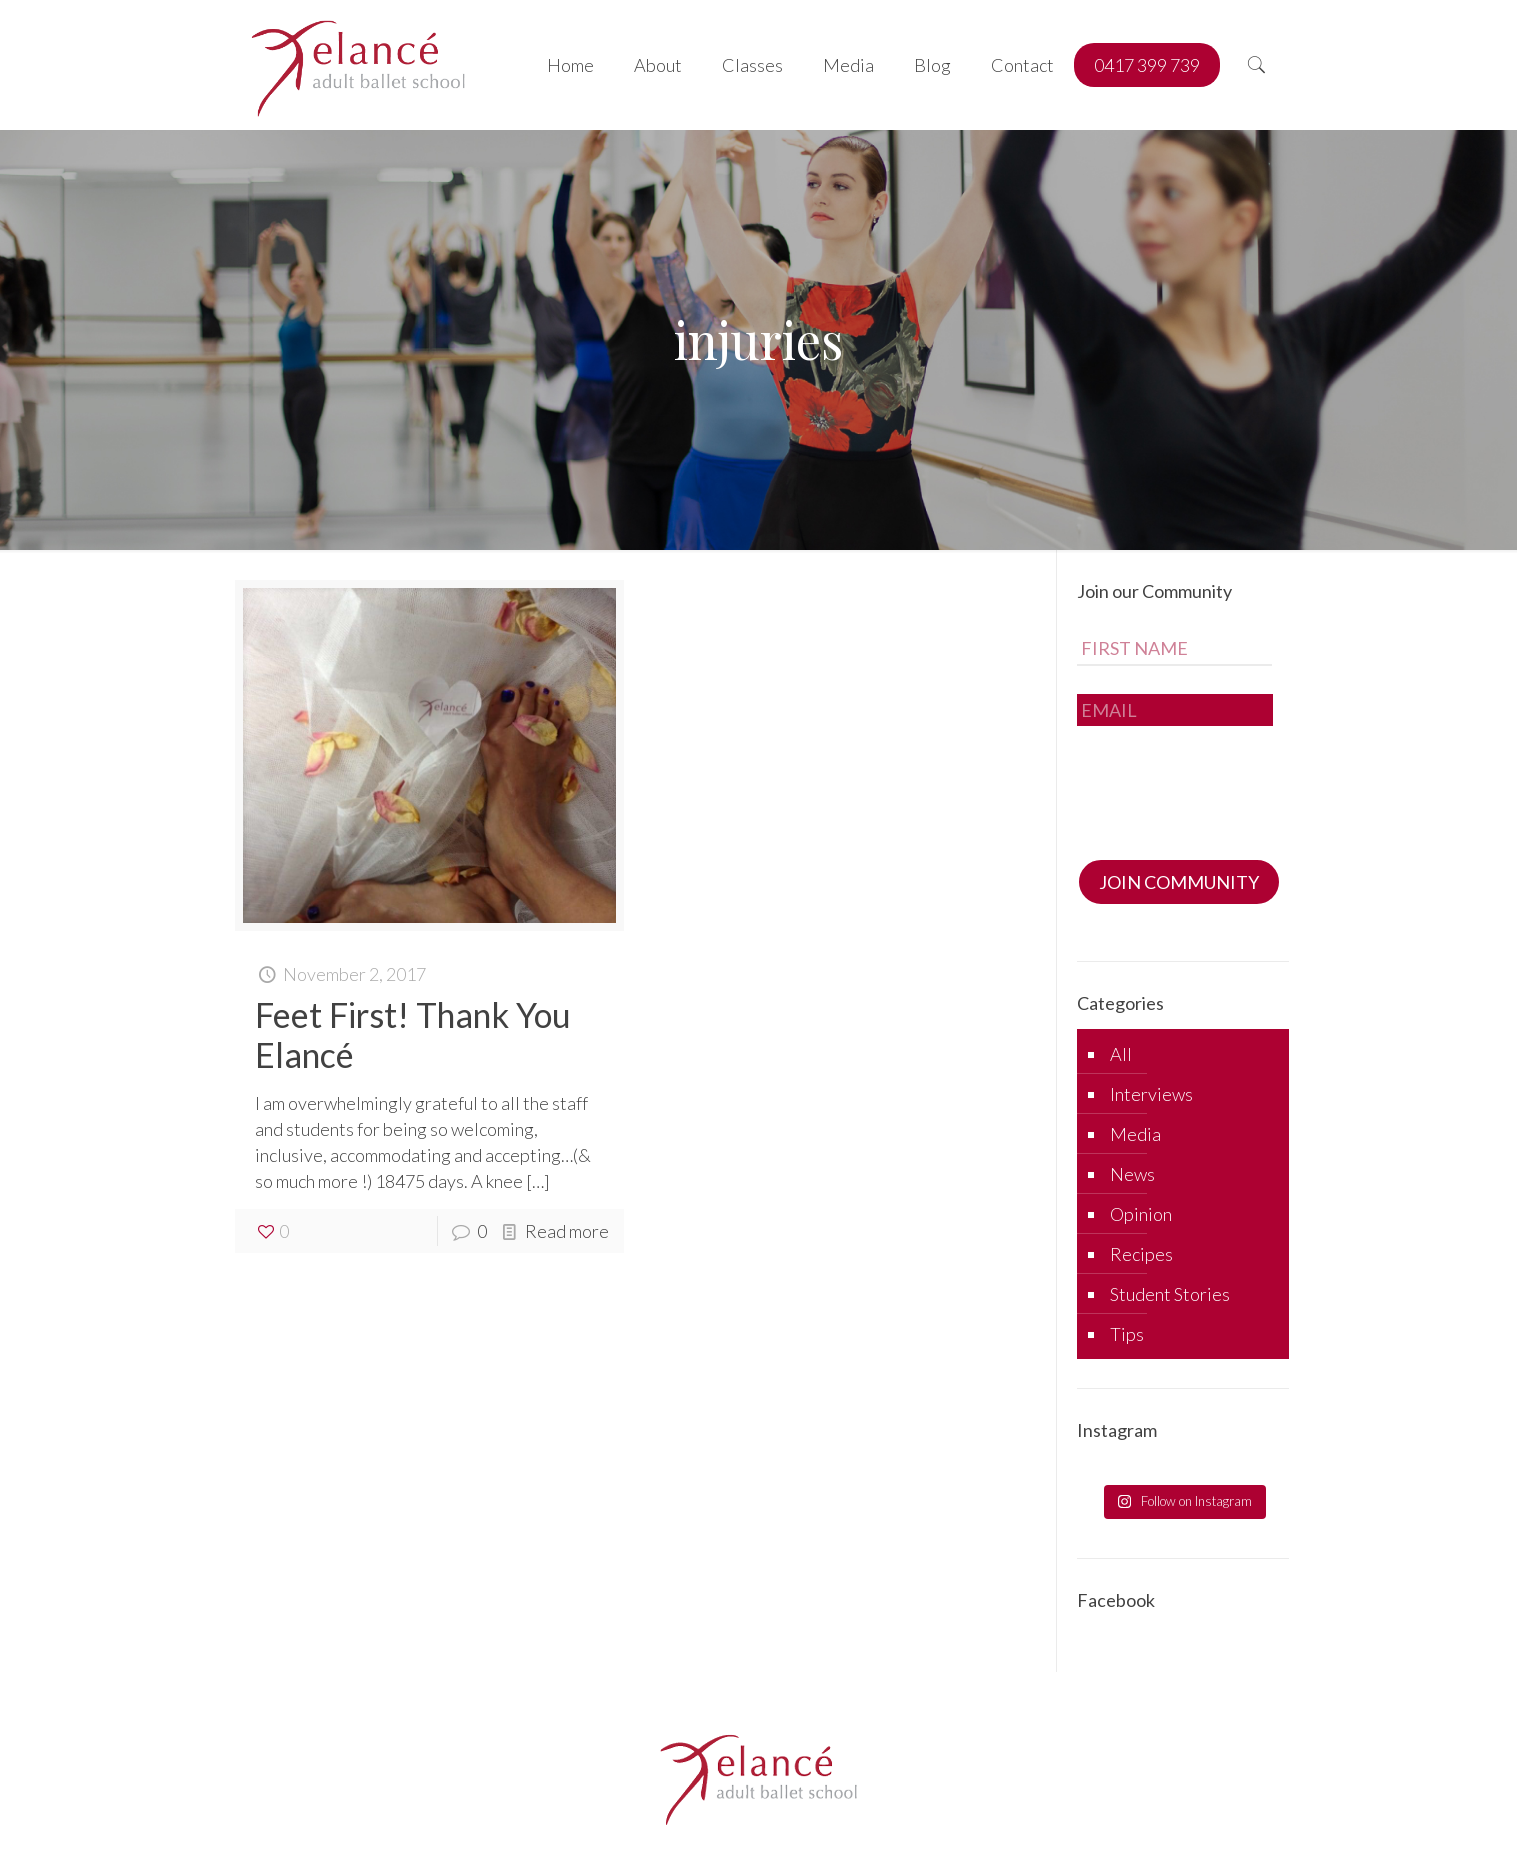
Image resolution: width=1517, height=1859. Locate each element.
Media (1135, 1134)
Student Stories (1170, 1294)
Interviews (1151, 1094)
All (1121, 1054)
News (1132, 1174)
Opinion (1141, 1214)
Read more (567, 1231)
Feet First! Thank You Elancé (413, 1034)
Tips (1127, 1334)
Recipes (1141, 1254)
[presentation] (1229, 787)
